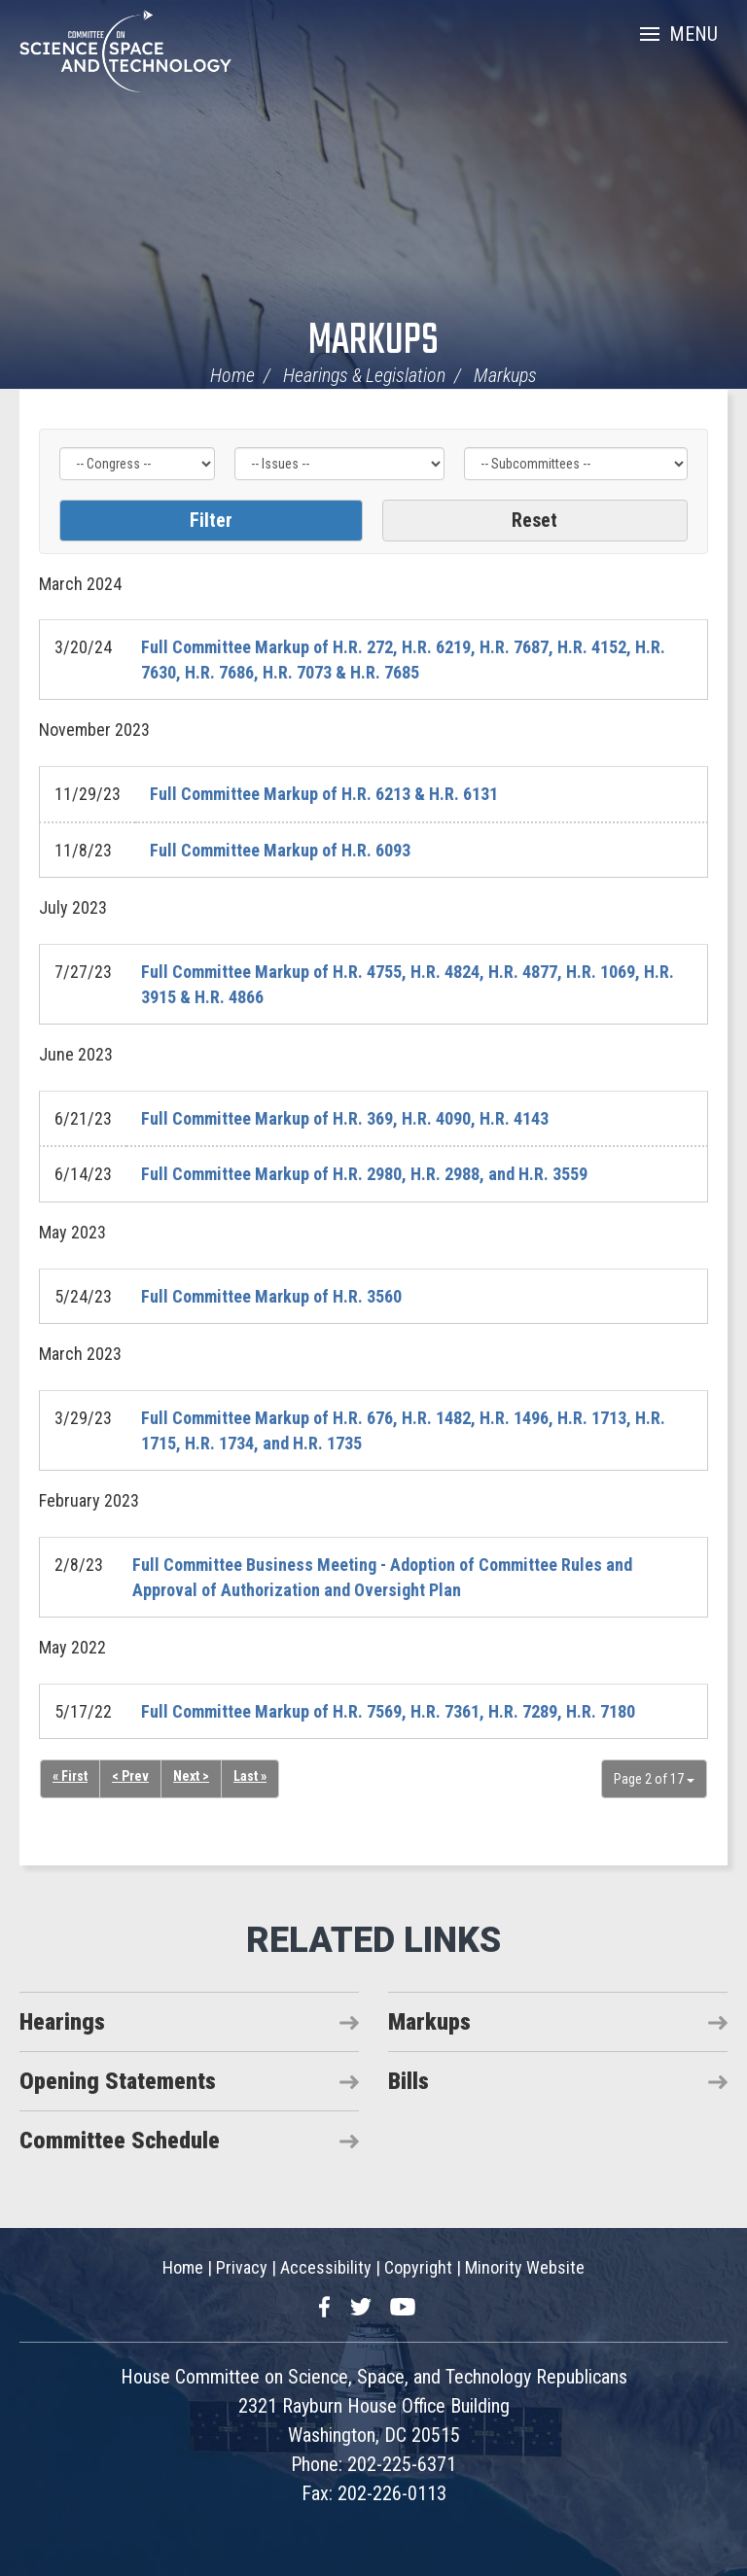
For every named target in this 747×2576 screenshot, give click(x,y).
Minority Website (525, 2267)
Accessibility (326, 2267)
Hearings (62, 2022)
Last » (250, 1776)
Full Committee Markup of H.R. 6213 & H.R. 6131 (324, 793)
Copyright (418, 2267)
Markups (373, 341)
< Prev (130, 1776)
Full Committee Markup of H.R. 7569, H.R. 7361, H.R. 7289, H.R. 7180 (388, 1711)
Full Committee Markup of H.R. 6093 (280, 850)
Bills (408, 2081)
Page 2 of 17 (654, 1779)
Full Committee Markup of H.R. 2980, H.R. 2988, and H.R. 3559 (364, 1174)
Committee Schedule (119, 2140)
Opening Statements (117, 2081)
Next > (191, 1776)
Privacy (241, 2267)
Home (232, 375)
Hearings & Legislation (364, 375)
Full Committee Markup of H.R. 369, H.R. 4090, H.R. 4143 (345, 1118)
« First (70, 1776)
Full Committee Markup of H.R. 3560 (271, 1296)
